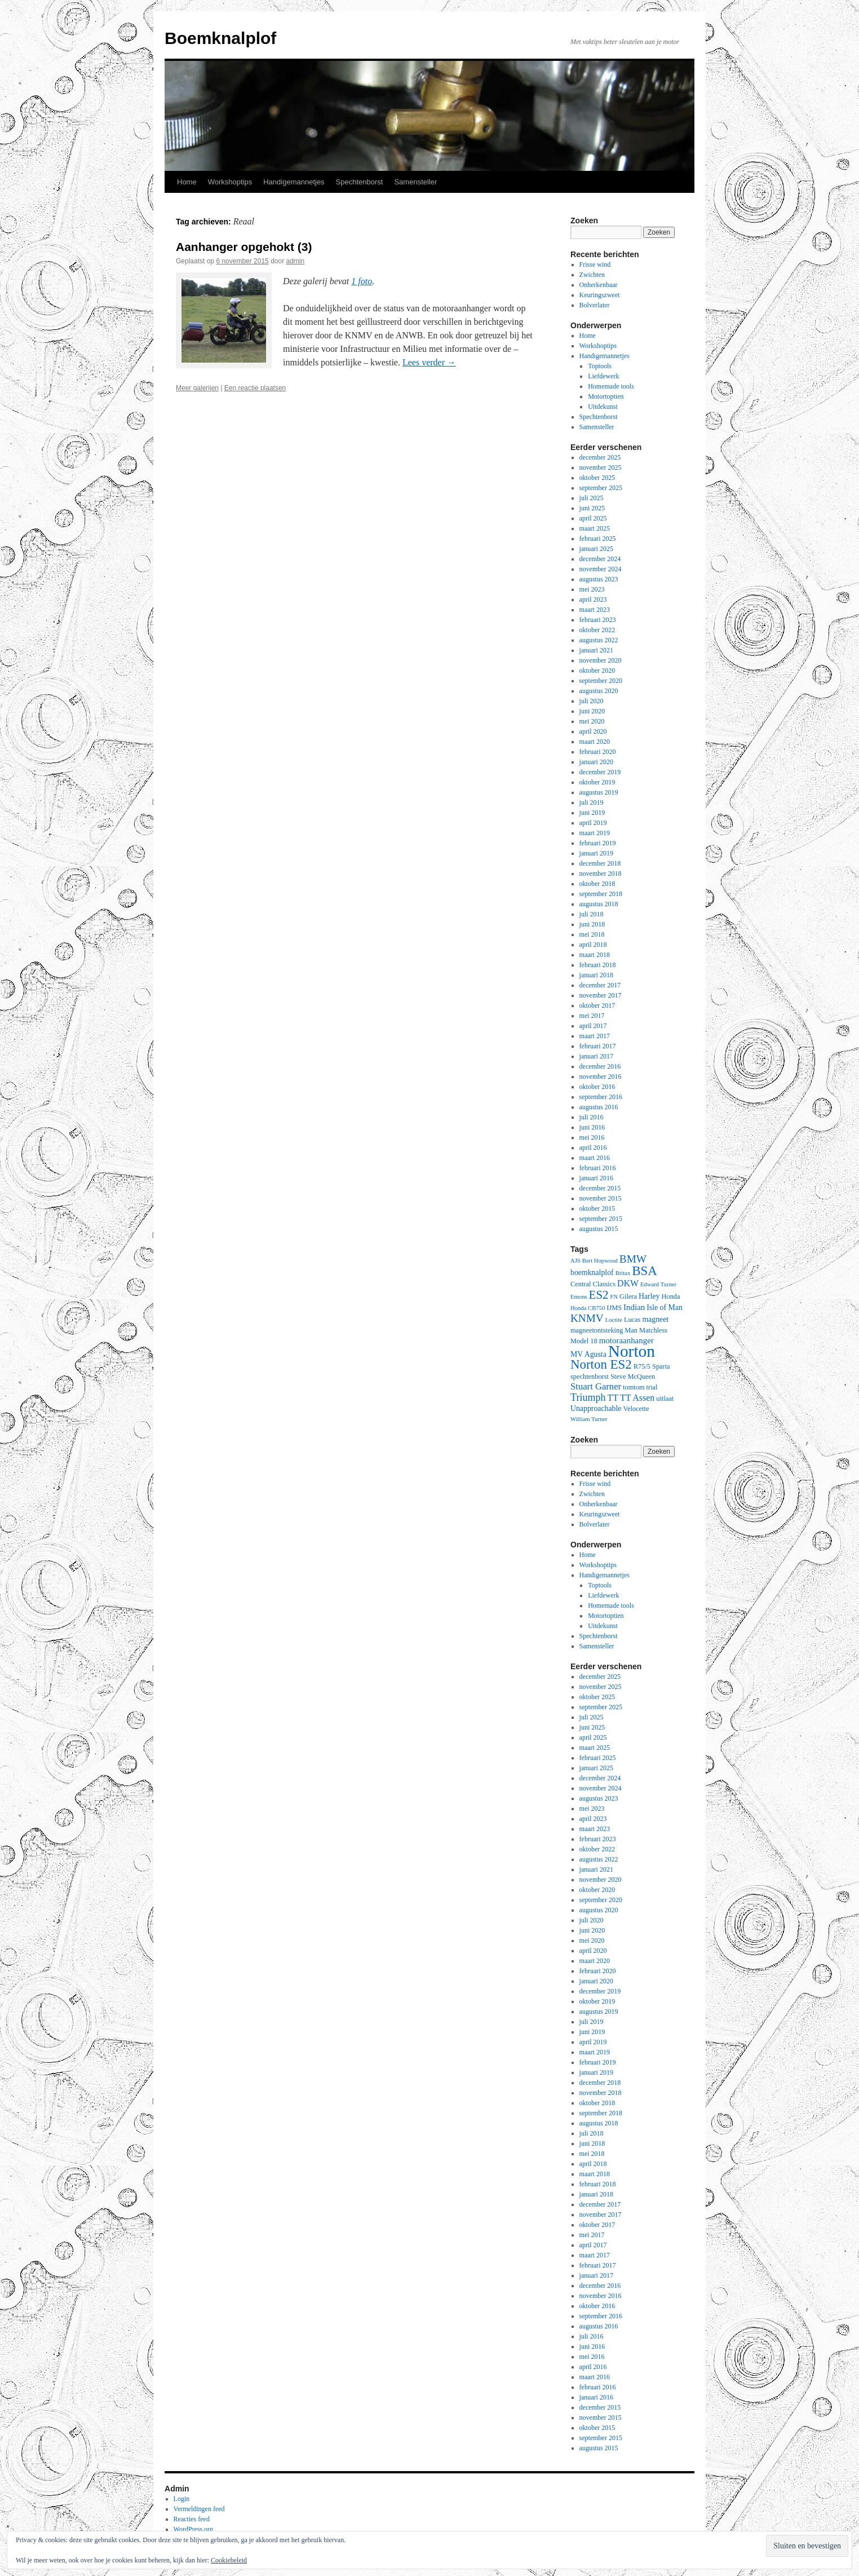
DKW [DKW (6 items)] (628, 1283)
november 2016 (600, 1076)
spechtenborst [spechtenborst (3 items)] (589, 1376)
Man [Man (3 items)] (631, 1330)
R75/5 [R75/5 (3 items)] (642, 1366)
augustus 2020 (598, 691)
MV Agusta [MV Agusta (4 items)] (588, 1354)
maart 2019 (594, 833)
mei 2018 (592, 934)
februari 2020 (597, 752)
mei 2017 (592, 1016)
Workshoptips (230, 182)
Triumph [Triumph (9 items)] (588, 1397)
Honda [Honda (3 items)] (671, 1296)
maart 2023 (594, 610)
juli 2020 (591, 701)
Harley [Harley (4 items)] (649, 1296)
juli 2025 (591, 498)
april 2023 (593, 599)
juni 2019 (592, 813)
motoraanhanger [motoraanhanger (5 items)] (626, 1340)
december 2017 (600, 985)
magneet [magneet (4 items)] (655, 1319)
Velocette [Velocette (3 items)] (636, 1409)
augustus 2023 (598, 579)
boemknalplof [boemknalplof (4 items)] (592, 1272)
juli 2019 (591, 802)
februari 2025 (597, 538)
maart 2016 (594, 1158)
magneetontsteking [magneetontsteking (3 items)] (596, 1330)
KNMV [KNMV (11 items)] (587, 1318)
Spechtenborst (359, 182)
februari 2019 (597, 843)
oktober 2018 (597, 884)
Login (182, 2499)
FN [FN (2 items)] (614, 1297)
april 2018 (593, 945)
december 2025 (600, 457)
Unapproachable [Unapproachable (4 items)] (595, 1408)
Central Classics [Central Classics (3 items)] (593, 1284)
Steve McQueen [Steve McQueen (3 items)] (632, 1376)
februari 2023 (597, 620)
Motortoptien (605, 396)
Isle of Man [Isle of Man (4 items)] (665, 1307)
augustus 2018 (598, 904)
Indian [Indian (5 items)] (634, 1307)
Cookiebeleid (229, 2560)
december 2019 (600, 772)
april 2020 (593, 731)
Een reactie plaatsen (255, 388)
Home (187, 182)
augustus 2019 (598, 792)
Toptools (600, 366)
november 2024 (600, 569)
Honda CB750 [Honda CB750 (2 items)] (587, 1308)
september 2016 (600, 1097)
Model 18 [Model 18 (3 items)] (583, 1341)
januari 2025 (596, 549)
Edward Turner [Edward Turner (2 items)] (658, 1284)
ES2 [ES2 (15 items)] (599, 1295)
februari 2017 (597, 1046)
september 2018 (600, 894)
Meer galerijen (197, 388)
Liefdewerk (603, 376)
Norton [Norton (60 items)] (631, 1351)
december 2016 (600, 1066)
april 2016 (593, 1148)
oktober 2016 (597, 1087)
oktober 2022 (597, 630)
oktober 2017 (597, 1005)
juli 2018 (591, 914)
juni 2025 (592, 508)
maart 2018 (594, 955)
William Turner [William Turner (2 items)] (589, 1419)
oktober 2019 (597, 782)
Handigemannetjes (293, 182)
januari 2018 (596, 975)
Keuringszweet (599, 295)
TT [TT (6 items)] (613, 1397)
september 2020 (600, 681)
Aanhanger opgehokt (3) (244, 246)
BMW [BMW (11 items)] (633, 1259)
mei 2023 (592, 589)
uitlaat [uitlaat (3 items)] (665, 1398)
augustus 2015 (598, 1229)
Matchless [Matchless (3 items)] (653, 1330)
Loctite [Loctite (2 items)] (613, 1320)
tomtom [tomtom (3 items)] (633, 1387)
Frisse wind (595, 264)
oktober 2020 (597, 670)
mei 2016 (592, 1137)
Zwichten (592, 275)
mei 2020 (592, 721)
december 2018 (600, 863)
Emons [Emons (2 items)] (578, 1297)
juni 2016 (592, 1127)
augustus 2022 (598, 640)
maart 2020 (594, 742)
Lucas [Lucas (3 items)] (632, 1320)
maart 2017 (594, 1036)
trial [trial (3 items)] (652, 1387)
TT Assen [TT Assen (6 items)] (637, 1397)
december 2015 (600, 1188)
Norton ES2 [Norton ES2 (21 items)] (601, 1364)
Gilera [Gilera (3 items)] (628, 1296)
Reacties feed (192, 2519)
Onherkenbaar (598, 285)
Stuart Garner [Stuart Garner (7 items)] (595, 1386)
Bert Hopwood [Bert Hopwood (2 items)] (600, 1261)
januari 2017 (596, 1056)
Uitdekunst (603, 407)
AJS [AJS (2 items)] (575, 1261)
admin (295, 261)
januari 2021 (596, 650)
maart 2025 (594, 528)
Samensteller (415, 182)
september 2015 (600, 1219)
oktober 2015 (597, 1208)
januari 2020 (596, 762)
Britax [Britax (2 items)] (623, 1273)
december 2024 (600, 559)
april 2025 (593, 518)
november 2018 (600, 873)
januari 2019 (596, 853)
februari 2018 (597, 965)
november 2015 (600, 1198)
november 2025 (600, 467)
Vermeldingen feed (199, 2509)
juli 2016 (591, 1117)
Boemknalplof (220, 38)
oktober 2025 (597, 478)
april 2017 (593, 1026)
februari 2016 (597, 1168)
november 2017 (600, 995)
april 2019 (593, 823)
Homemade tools (611, 386)
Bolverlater (594, 305)
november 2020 (600, 660)
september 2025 (600, 488)
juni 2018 (592, 924)
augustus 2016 (598, 1107)
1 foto (361, 281)
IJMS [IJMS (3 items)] (614, 1308)
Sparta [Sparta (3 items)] (661, 1366)
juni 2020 (592, 711)
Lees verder (429, 362)
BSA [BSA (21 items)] (644, 1271)
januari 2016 (596, 1178)
